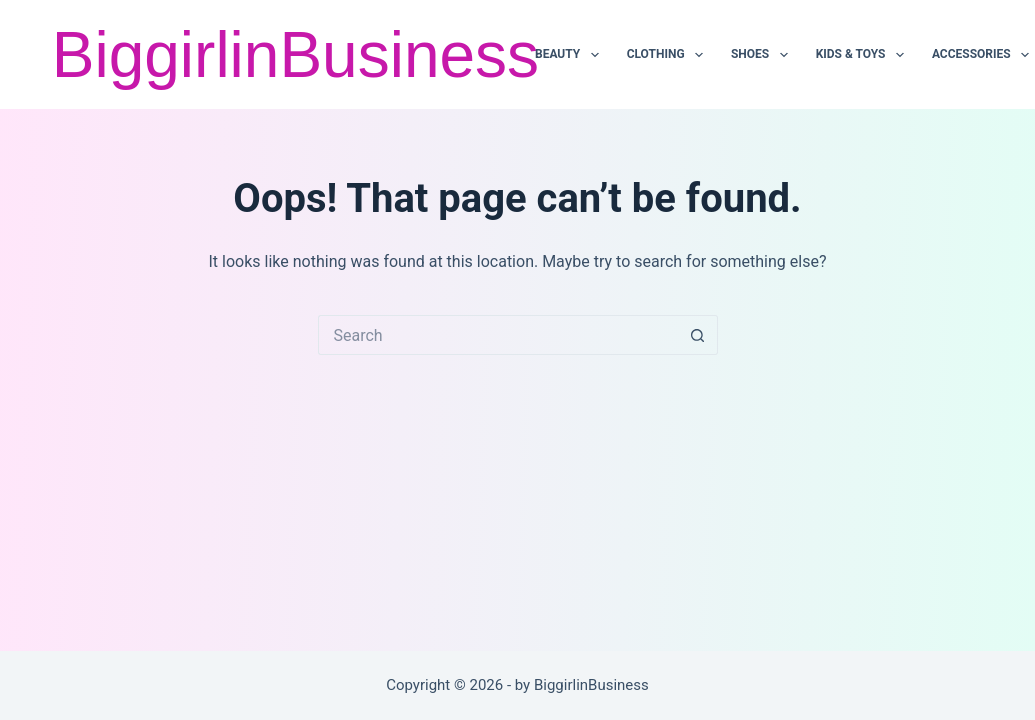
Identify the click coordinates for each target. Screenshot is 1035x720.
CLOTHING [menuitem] (669, 55)
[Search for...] (498, 335)
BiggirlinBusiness (295, 55)
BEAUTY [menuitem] (570, 55)
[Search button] (698, 335)
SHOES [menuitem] (763, 55)
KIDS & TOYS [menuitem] (864, 55)
